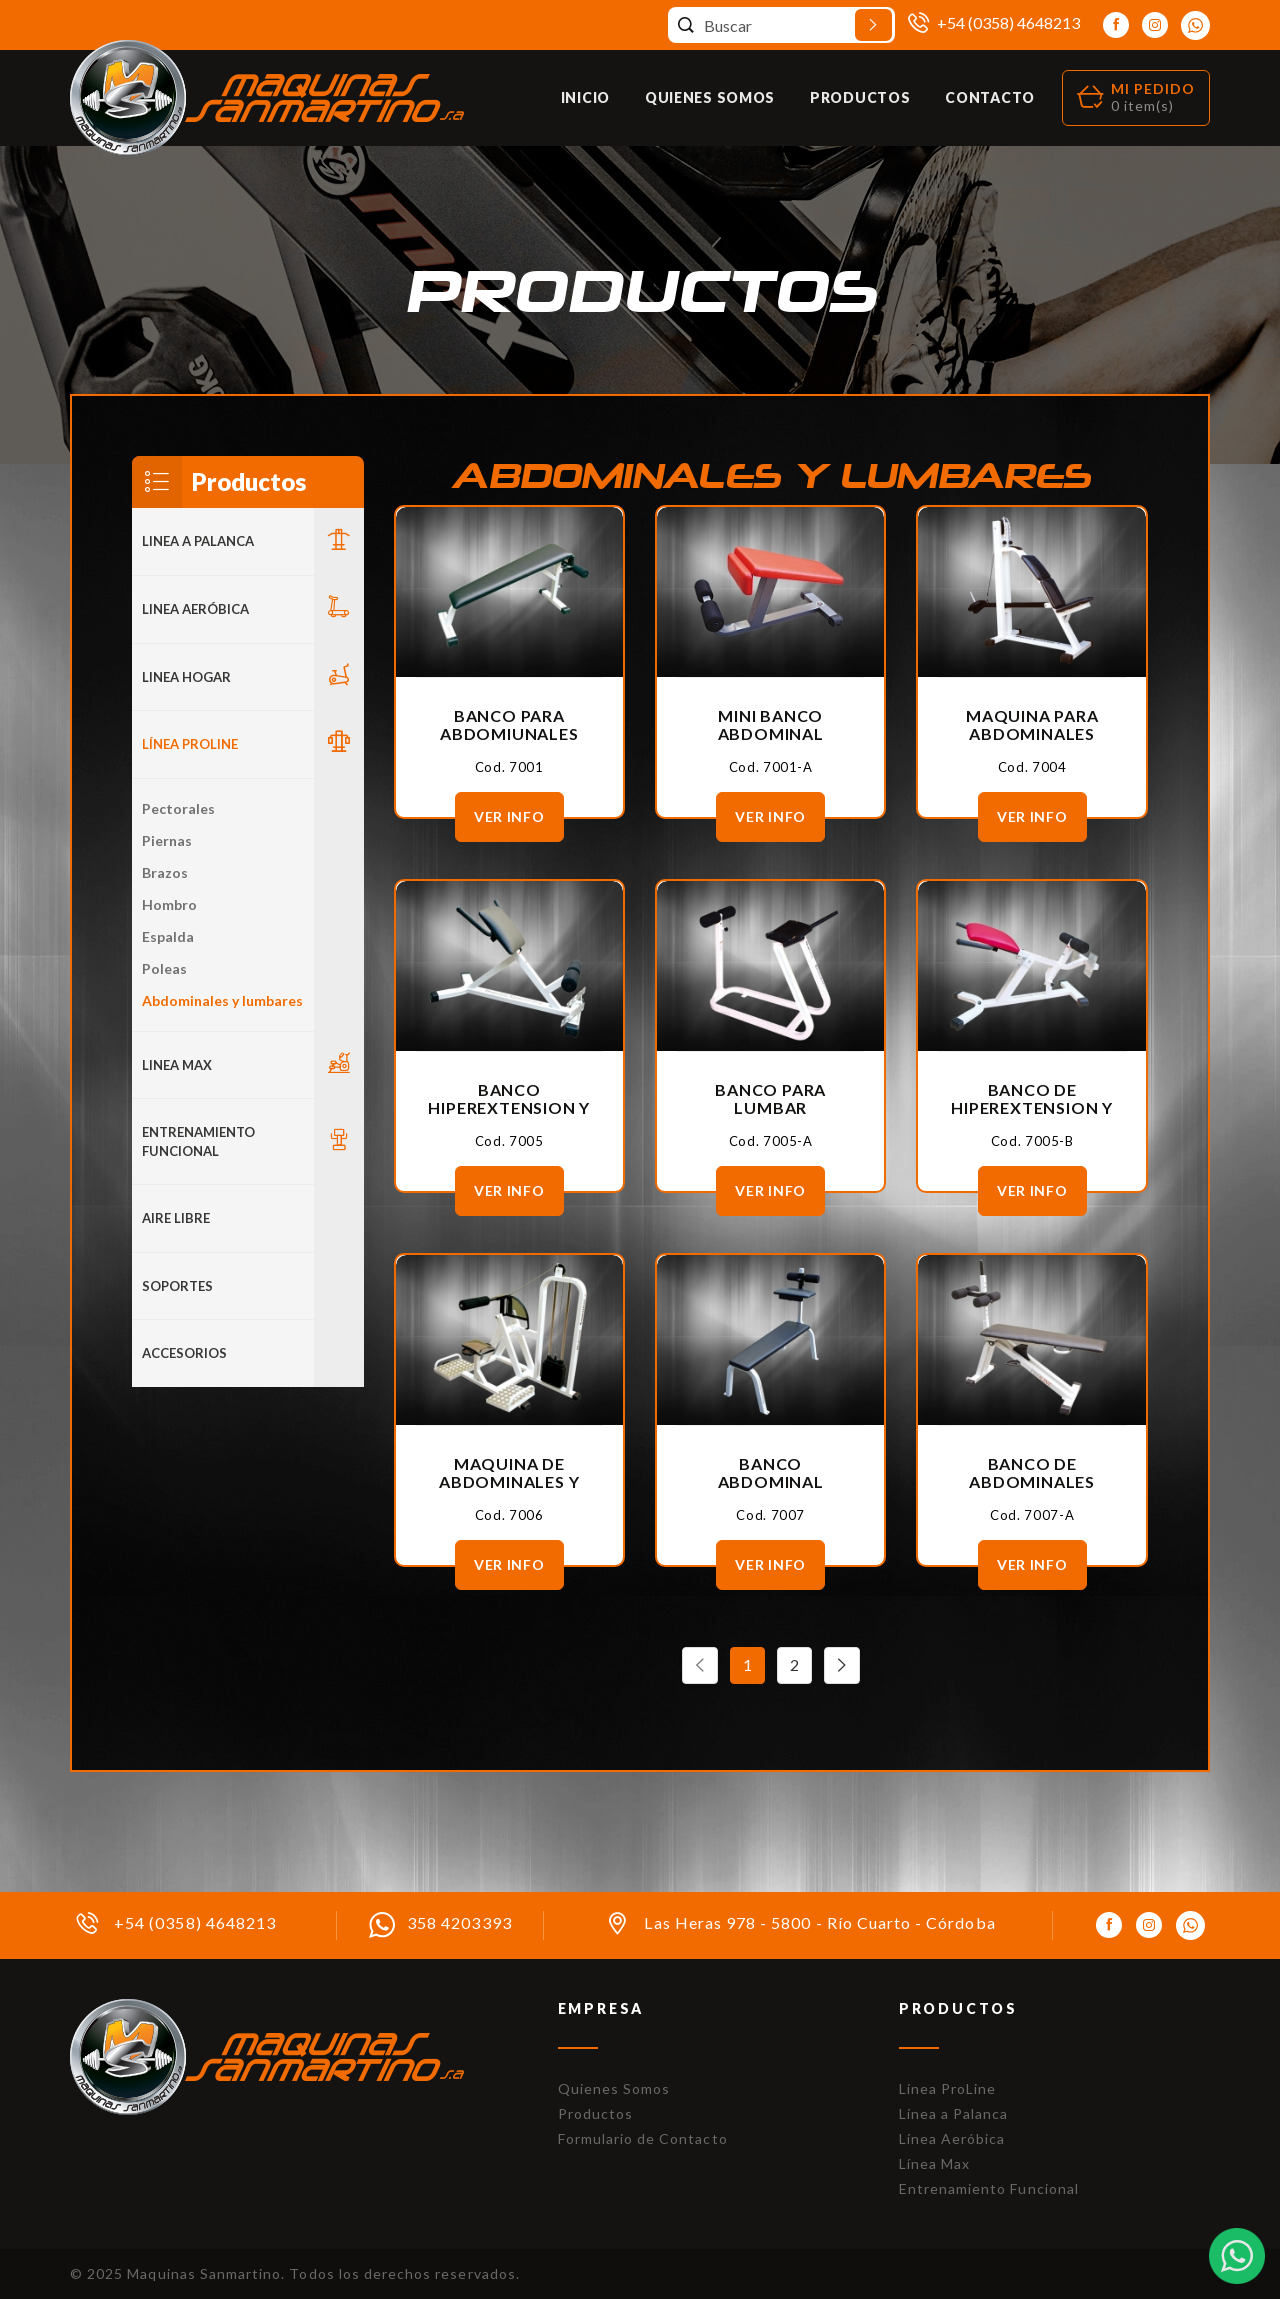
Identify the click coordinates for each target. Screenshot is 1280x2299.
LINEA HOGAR (186, 677)
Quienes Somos (710, 97)
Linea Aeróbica (195, 609)
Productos (860, 97)
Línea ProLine (948, 2088)
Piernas (167, 840)
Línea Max (934, 2163)
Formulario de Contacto (643, 2138)
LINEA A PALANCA (198, 541)
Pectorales (178, 808)
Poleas (164, 968)
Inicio (585, 97)
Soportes (177, 1286)
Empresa (601, 2008)
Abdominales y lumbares (222, 1000)
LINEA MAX (177, 1065)
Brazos (165, 872)
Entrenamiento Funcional (198, 1141)
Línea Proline (190, 744)
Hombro (169, 904)
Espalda (168, 936)
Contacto (990, 97)
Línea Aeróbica (952, 2138)
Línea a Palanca (954, 2113)
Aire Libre (176, 1218)
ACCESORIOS (184, 1353)
